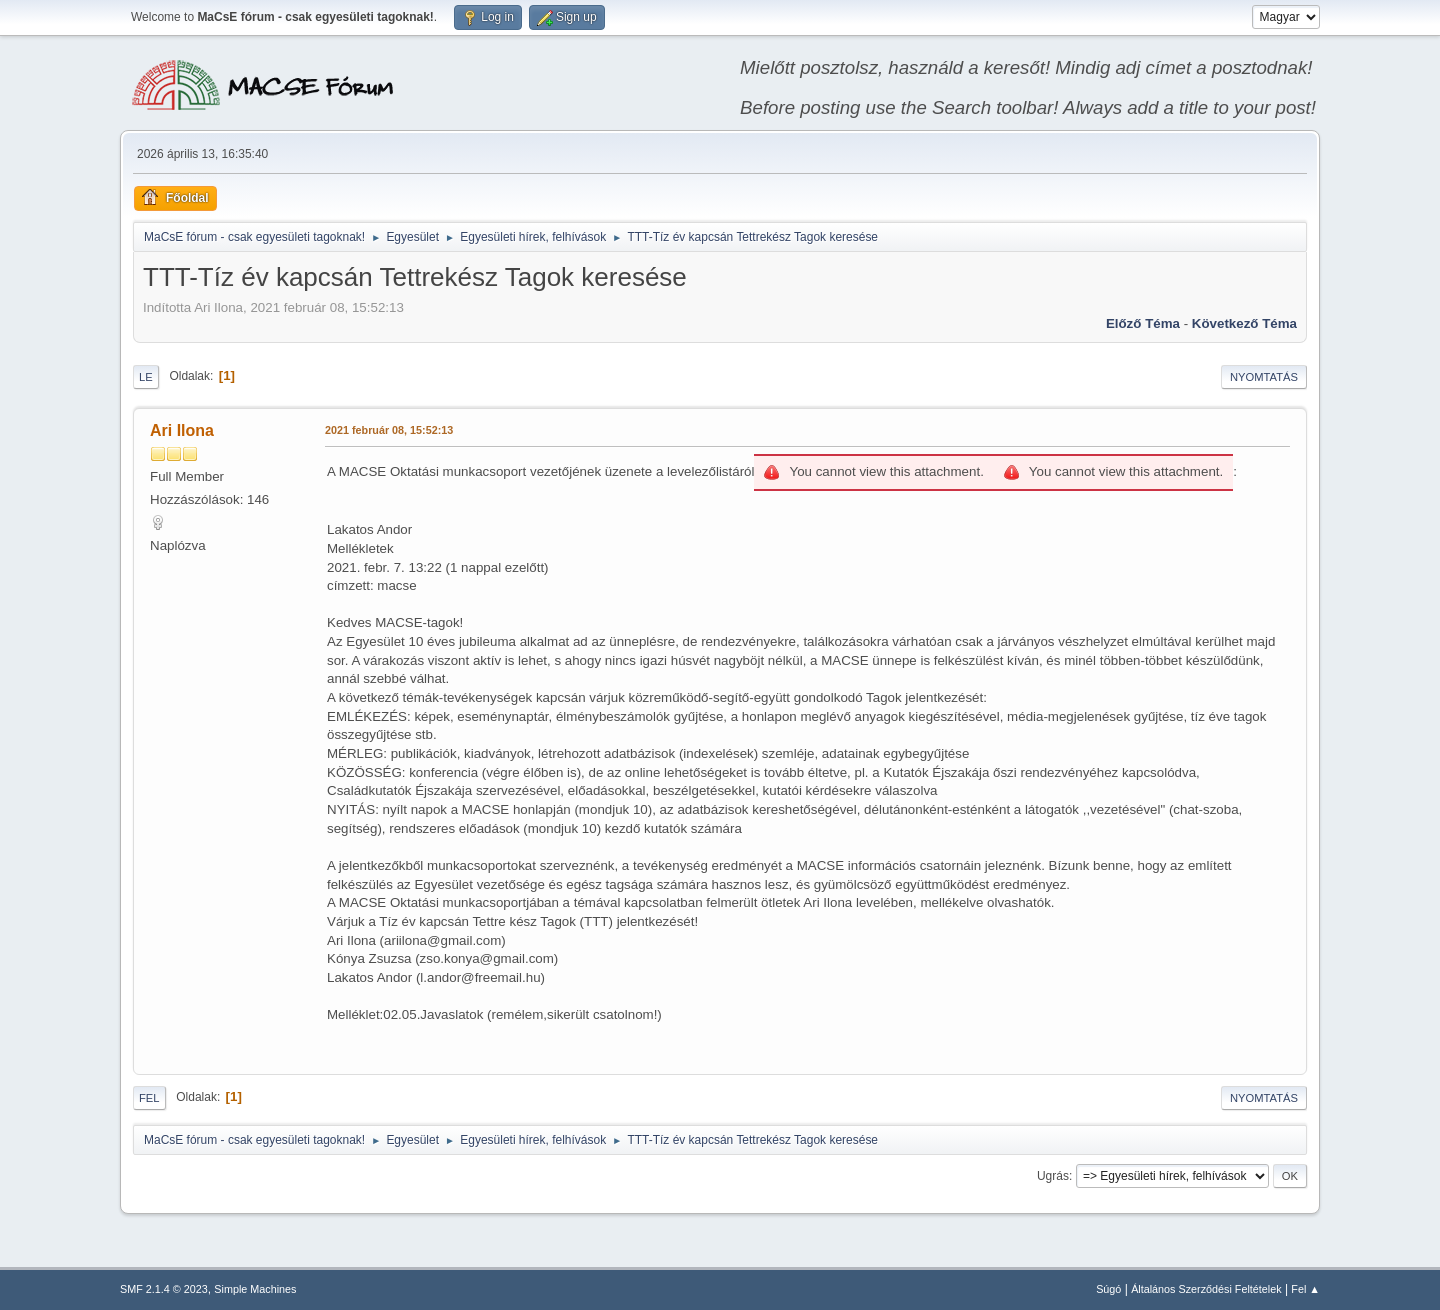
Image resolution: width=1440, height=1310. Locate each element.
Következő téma (1244, 323)
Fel (149, 1098)
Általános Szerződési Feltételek (1206, 1289)
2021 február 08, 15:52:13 (389, 430)
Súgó (1108, 1289)
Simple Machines (255, 1289)
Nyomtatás (1264, 377)
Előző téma (1143, 323)
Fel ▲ (1305, 1289)
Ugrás (1053, 1176)
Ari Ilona (182, 430)
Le (146, 377)
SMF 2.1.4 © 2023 (164, 1289)
